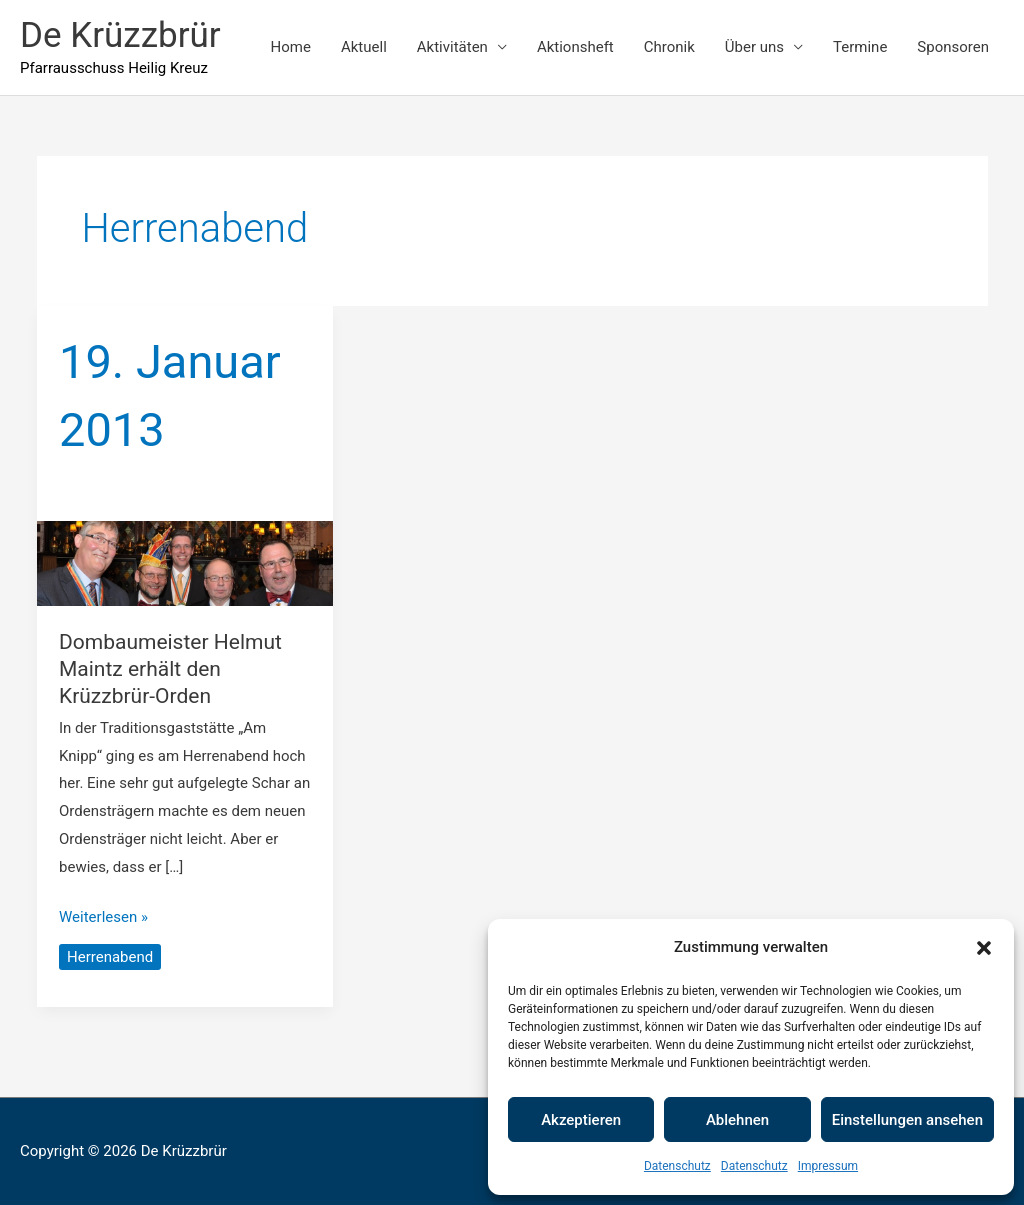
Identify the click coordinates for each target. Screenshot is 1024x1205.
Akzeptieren (581, 1120)
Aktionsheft (575, 47)
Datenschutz (677, 1166)
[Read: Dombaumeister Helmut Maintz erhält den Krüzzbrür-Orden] (185, 562)
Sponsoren (953, 47)
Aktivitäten (452, 47)
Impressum (828, 1166)
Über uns (754, 47)
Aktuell (364, 47)
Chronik (669, 47)
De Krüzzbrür (120, 35)
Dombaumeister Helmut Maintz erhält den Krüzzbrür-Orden (170, 669)
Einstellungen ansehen (907, 1120)
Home (291, 47)
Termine (860, 47)
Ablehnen (737, 1120)
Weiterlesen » (103, 915)
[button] (984, 948)
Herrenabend (110, 957)
